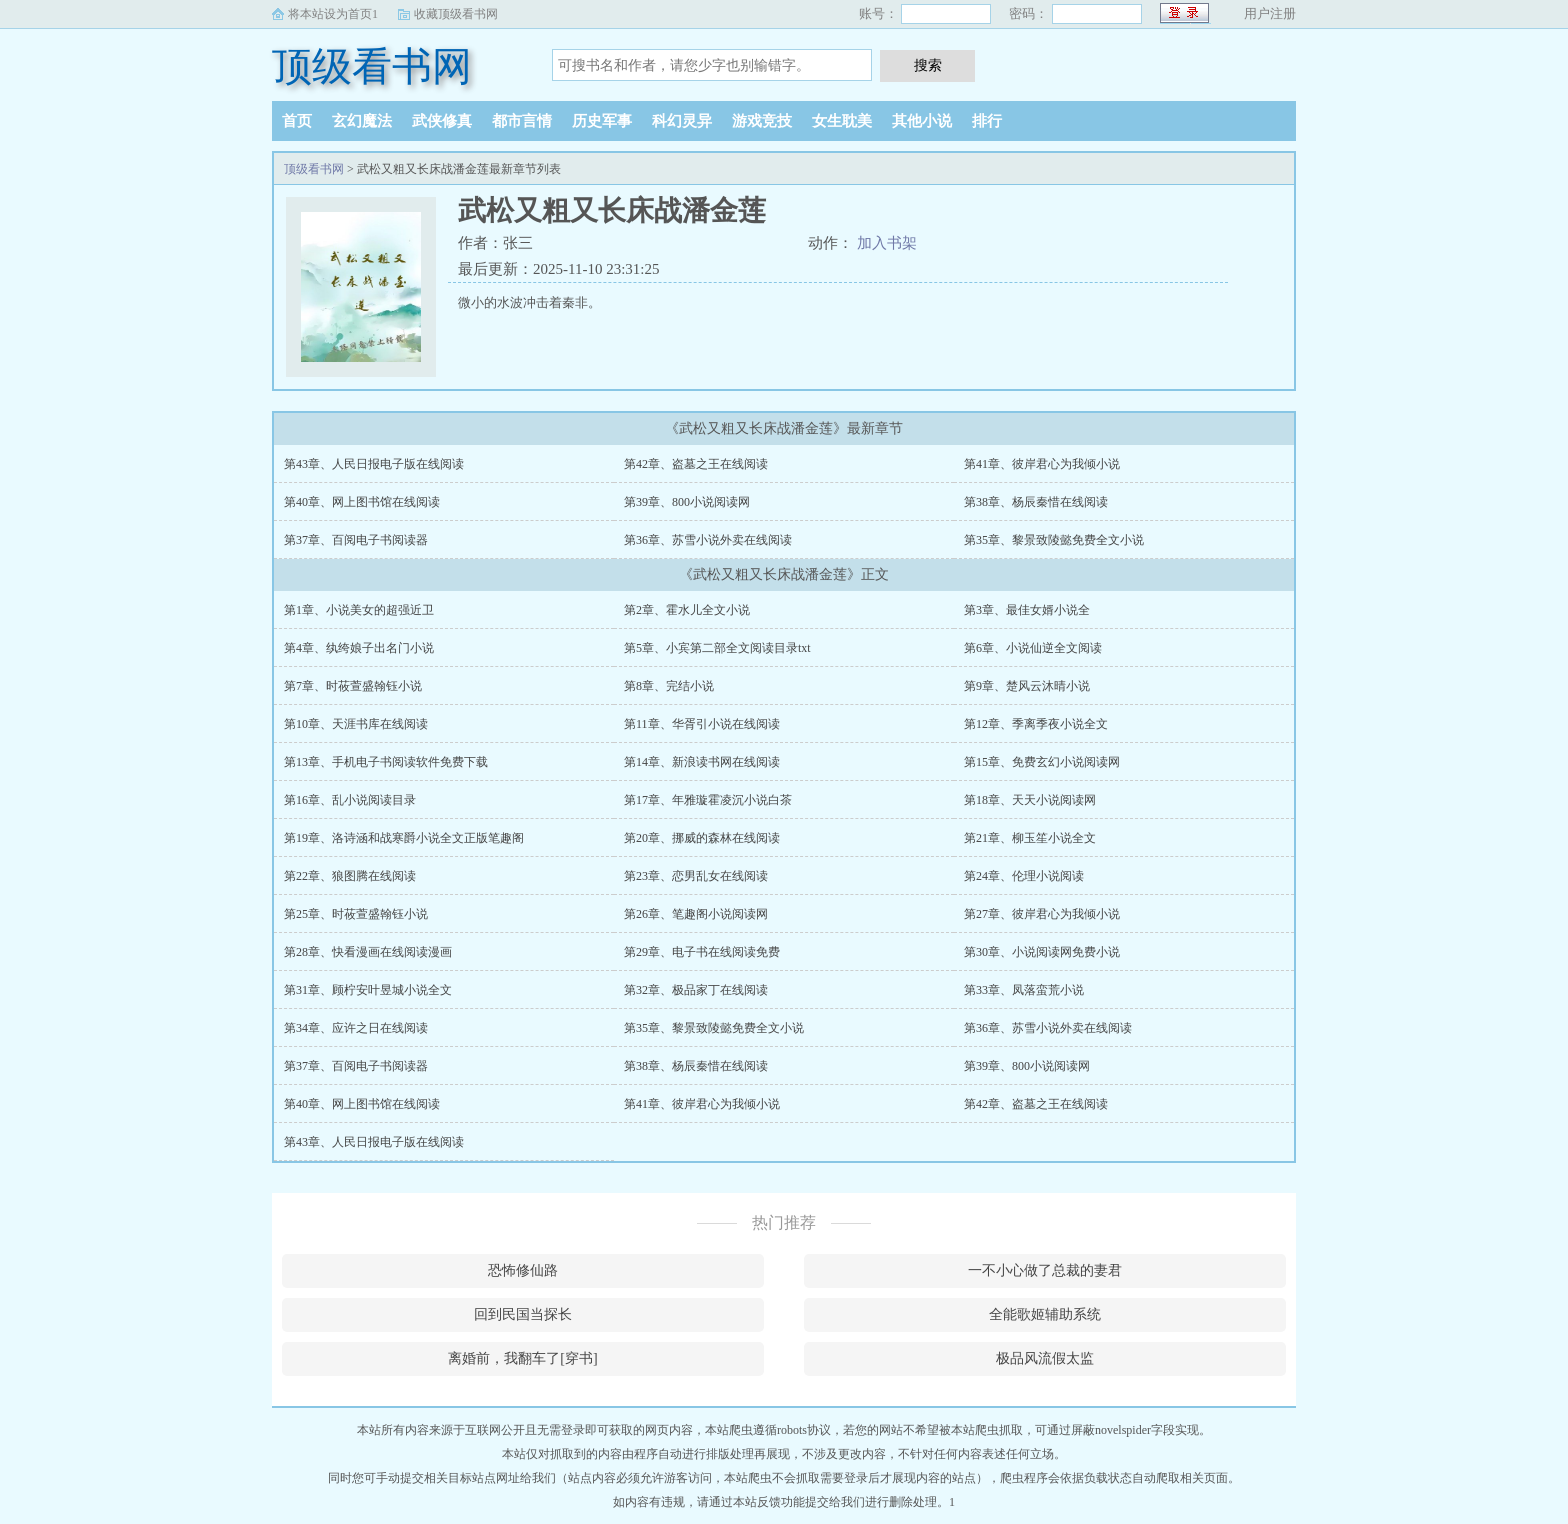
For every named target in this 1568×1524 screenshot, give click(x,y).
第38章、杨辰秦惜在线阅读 (1036, 502)
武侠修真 (442, 121)
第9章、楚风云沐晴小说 (1027, 686)
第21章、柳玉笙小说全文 (1030, 838)
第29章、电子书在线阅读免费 (702, 952)
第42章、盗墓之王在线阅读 (696, 464)
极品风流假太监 (1045, 1358)
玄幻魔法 (362, 121)
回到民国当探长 (523, 1314)
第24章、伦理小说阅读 (1024, 876)
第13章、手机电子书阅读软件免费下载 (386, 762)
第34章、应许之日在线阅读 (356, 1028)
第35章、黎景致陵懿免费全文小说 (1054, 540)
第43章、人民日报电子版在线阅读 (374, 464)
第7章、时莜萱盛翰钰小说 (353, 686)
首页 (297, 121)
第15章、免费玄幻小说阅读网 (1042, 762)
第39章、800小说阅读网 (687, 502)
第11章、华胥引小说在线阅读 (702, 724)
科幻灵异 (682, 121)
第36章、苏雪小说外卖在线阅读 (708, 540)
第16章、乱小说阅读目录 (350, 800)
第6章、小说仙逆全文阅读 (1033, 648)
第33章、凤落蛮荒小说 (1024, 990)
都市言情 (522, 121)
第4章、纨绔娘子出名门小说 (359, 648)
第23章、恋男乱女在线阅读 (696, 876)
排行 (987, 121)
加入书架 (887, 243)
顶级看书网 (372, 66)
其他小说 (922, 121)
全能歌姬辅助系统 (1045, 1314)
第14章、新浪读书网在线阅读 (702, 762)
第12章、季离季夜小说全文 (1036, 724)
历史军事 (602, 121)
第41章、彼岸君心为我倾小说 (1042, 464)
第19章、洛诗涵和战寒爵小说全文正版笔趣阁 (404, 838)
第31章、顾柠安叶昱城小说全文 (368, 990)
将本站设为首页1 (333, 14)
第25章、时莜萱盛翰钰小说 (356, 914)
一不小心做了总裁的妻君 (1045, 1270)
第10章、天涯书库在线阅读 (356, 724)
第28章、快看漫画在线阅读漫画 (368, 952)
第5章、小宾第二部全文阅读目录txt (717, 648)
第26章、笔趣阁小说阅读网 (696, 914)
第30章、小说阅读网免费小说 (1042, 952)
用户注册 (1270, 13)
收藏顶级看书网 (456, 14)
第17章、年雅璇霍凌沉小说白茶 (708, 800)
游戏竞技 (762, 121)
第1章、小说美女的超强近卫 (359, 610)
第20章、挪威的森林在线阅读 (702, 838)
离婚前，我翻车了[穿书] (522, 1358)
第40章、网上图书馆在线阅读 (362, 502)
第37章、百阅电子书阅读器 (356, 540)
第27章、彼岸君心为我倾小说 (1042, 914)
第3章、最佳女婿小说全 (1027, 610)
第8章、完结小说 (669, 686)
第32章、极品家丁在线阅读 (696, 990)
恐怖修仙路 (523, 1270)
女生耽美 (842, 121)
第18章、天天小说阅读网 (1030, 800)
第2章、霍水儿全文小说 (687, 610)
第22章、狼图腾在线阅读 (350, 876)
